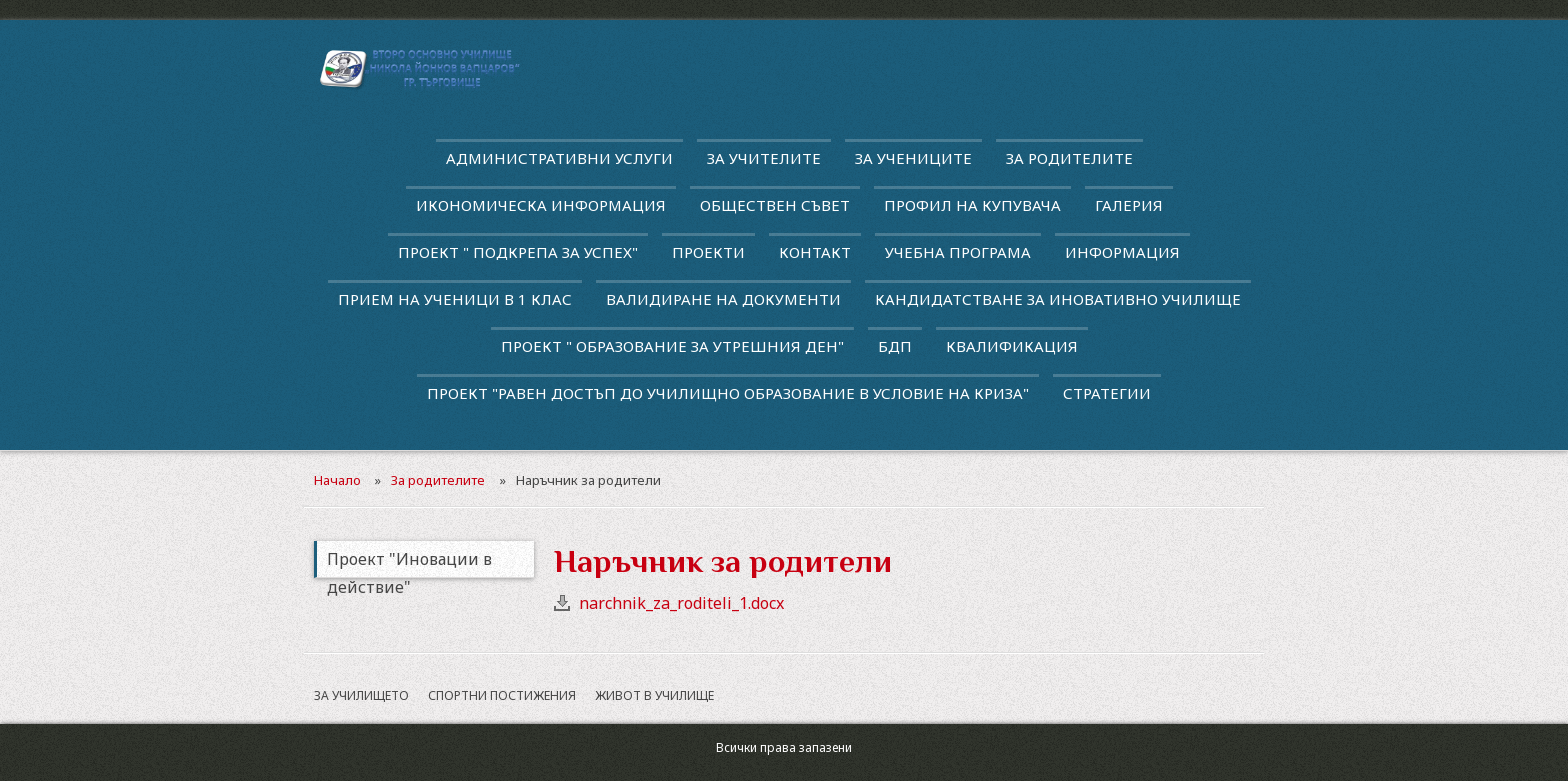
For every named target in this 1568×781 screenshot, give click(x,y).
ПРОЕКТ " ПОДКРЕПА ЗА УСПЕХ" (518, 252)
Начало (337, 480)
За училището (361, 695)
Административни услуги (559, 158)
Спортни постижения (502, 695)
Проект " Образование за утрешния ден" (672, 346)
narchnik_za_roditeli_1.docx (681, 603)
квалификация (1012, 346)
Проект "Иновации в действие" (409, 563)
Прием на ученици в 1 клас (455, 299)
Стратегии (1107, 393)
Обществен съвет (775, 205)
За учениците (913, 158)
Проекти (708, 252)
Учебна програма (958, 252)
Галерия (1129, 205)
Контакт (815, 252)
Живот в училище (654, 695)
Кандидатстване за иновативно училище (1058, 299)
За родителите (1069, 158)
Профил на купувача (972, 205)
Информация (1122, 252)
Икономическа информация (541, 205)
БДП (895, 346)
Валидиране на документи (723, 299)
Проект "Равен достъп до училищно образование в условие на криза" (728, 393)
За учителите (764, 158)
